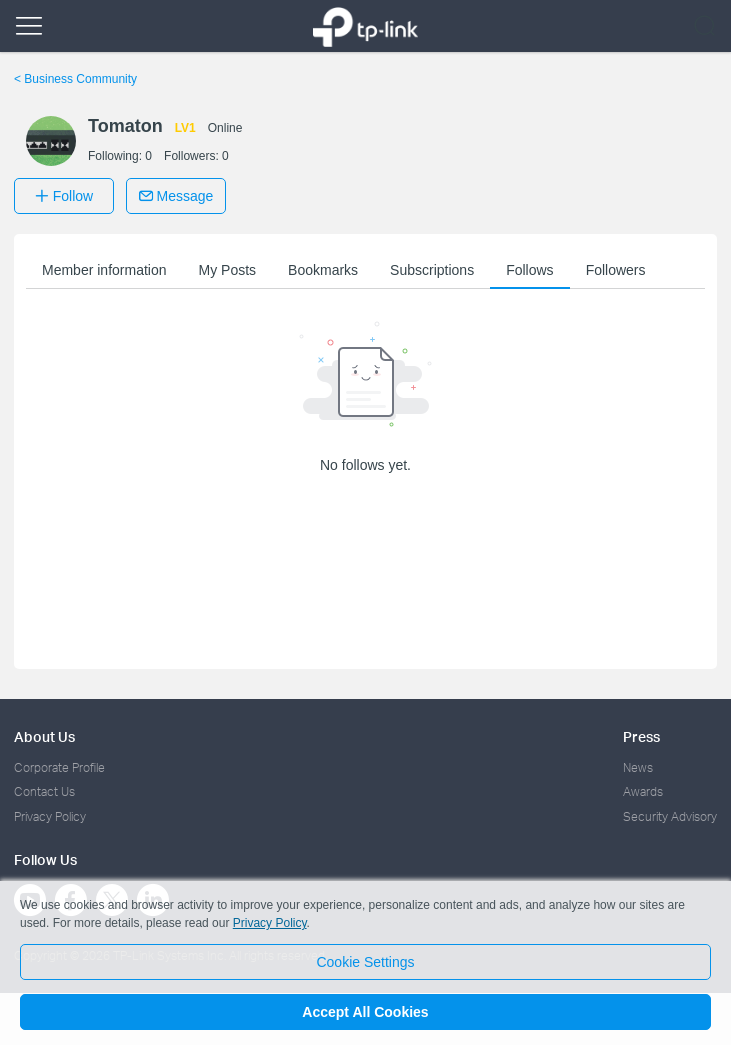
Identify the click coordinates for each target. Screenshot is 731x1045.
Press (641, 736)
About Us (44, 736)
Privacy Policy (50, 816)
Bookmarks (323, 270)
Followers (616, 270)
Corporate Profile (59, 767)
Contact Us (44, 791)
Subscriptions (432, 270)
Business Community (75, 79)
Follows (529, 270)
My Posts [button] (228, 270)
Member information (104, 270)
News (638, 767)
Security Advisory (670, 816)
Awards (643, 791)
